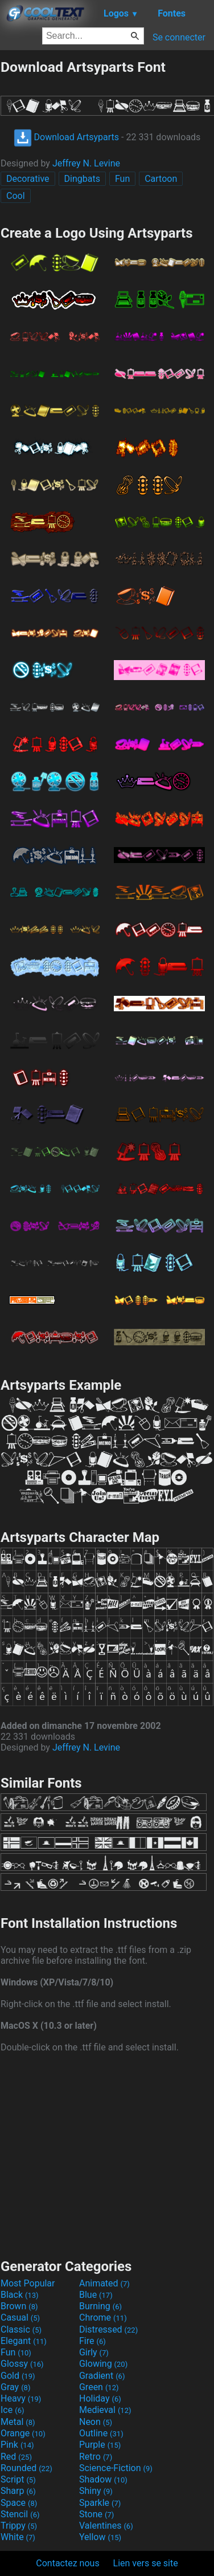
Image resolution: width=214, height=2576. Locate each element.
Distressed (108, 2329)
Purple (100, 2444)
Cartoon (161, 178)
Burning (100, 2306)
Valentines (106, 2525)
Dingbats (82, 178)
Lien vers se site (145, 2563)
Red (16, 2456)
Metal (18, 2421)
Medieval (105, 2409)
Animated (104, 2283)
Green (99, 2387)
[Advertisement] (107, 2154)
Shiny (96, 2490)
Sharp (18, 2490)
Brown (19, 2306)
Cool (15, 195)
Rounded (26, 2468)
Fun (122, 178)
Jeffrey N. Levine (86, 163)
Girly (94, 2352)
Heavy (21, 2398)
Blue (96, 2294)
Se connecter (179, 37)
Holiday (100, 2398)
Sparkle (100, 2502)
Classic (21, 2329)
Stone (96, 2514)
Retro (95, 2456)
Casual (20, 2317)
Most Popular (28, 2283)
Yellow (100, 2537)
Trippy (19, 2525)
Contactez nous (67, 2563)
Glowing (103, 2363)
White (18, 2537)
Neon (95, 2421)
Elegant (24, 2340)
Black (20, 2294)
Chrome (103, 2317)
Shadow (103, 2479)
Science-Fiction (116, 2468)
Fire (92, 2340)
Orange (23, 2433)
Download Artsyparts (66, 137)
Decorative (28, 178)
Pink (17, 2444)
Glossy (22, 2363)
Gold (18, 2375)
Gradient (102, 2375)
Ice (12, 2409)
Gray (15, 2387)
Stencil (20, 2514)
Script (18, 2479)
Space (19, 2502)
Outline (101, 2433)
